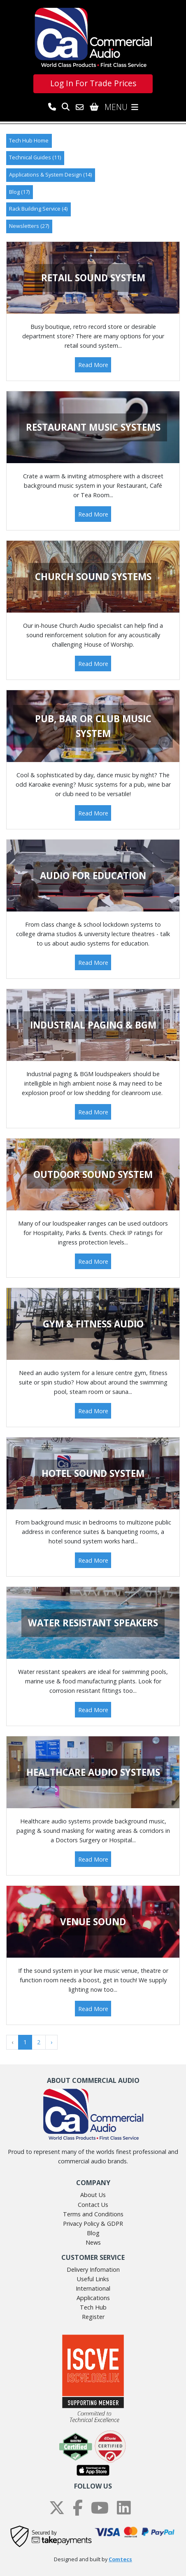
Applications (93, 2298)
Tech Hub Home (29, 140)
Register (93, 2317)
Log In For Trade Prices (93, 83)
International (93, 2288)
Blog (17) (19, 191)
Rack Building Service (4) (38, 208)
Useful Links (93, 2279)
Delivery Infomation (93, 2269)
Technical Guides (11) (35, 157)
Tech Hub (93, 2307)
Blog (93, 2233)
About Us (93, 2195)
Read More (93, 365)
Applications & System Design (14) (50, 174)
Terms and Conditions (93, 2214)
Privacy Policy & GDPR (93, 2223)
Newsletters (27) (29, 226)
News (93, 2242)
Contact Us (93, 2205)
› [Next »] (51, 2042)
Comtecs (120, 2559)
